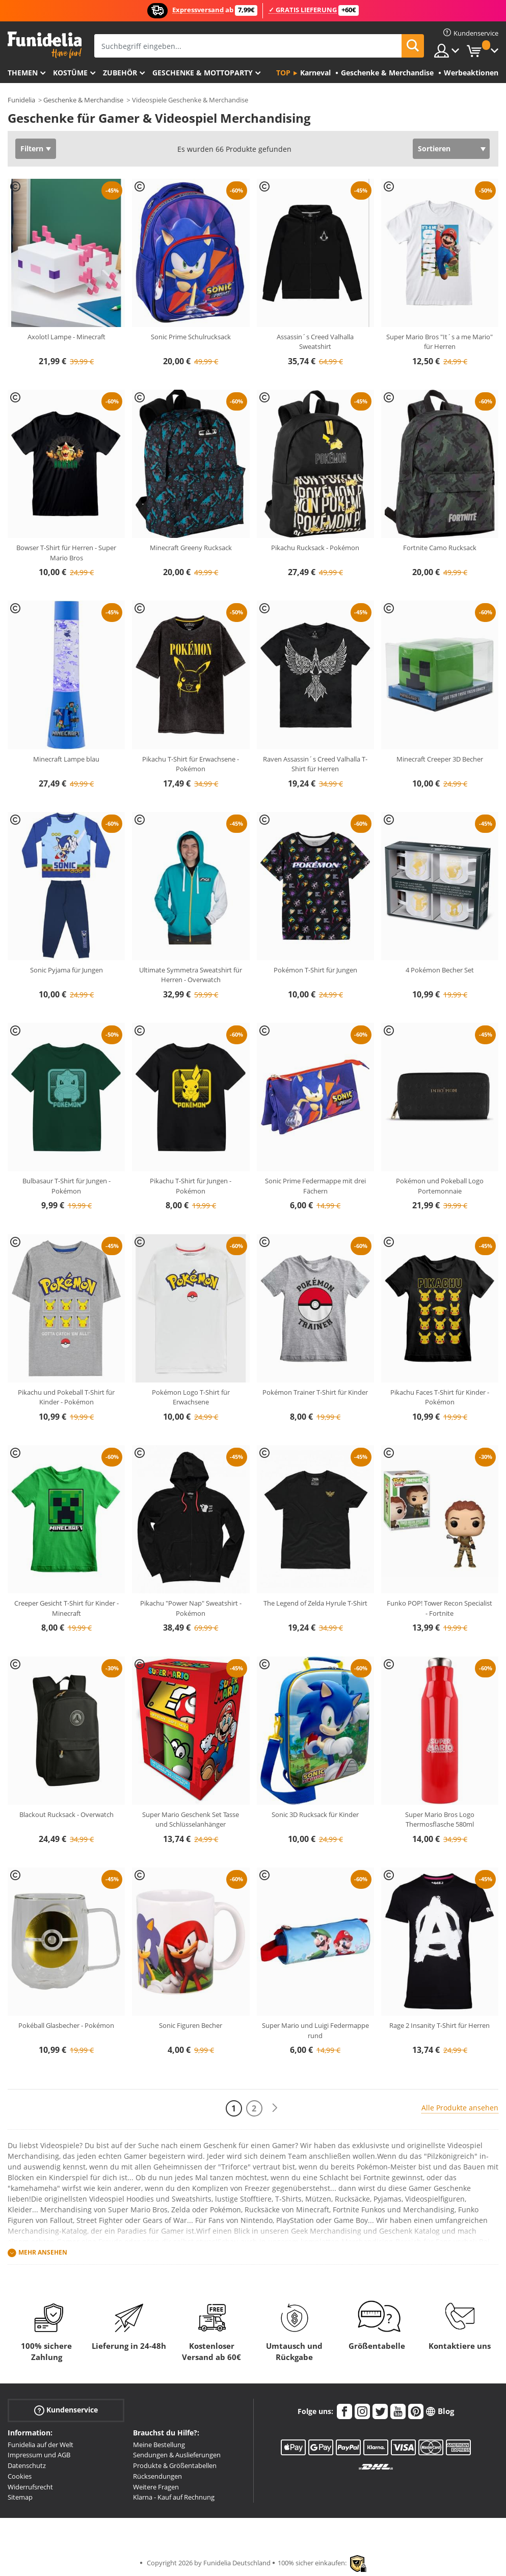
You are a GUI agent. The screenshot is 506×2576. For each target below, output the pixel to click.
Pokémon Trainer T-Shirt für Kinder (315, 1392)
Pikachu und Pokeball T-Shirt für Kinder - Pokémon (66, 1397)
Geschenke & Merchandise (83, 99)
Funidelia (21, 99)
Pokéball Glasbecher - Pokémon (66, 2025)
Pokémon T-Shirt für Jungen (315, 969)
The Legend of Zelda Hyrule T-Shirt (315, 1603)
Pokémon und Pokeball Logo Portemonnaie (440, 1186)
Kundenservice (66, 2409)
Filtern (31, 148)
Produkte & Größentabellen (175, 2465)
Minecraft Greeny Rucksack (191, 547)
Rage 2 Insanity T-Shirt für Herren (439, 2025)
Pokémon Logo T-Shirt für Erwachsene (191, 1397)
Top (283, 72)
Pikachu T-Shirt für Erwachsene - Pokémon (190, 764)
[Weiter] (275, 2108)
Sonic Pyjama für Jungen (66, 969)
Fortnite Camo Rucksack (439, 547)
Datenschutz (27, 2465)
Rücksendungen (157, 2476)
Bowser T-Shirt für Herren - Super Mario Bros (66, 552)
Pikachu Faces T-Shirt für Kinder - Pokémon (439, 1397)
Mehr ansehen (42, 2252)
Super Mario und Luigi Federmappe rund (315, 2030)
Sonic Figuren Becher (190, 2025)
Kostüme (70, 72)
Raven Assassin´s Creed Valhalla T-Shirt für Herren (315, 764)
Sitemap (20, 2497)
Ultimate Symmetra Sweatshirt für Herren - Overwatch (190, 975)
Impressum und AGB (39, 2454)
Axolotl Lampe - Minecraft (66, 336)
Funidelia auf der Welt (40, 2444)
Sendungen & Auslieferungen (177, 2454)
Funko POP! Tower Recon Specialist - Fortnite (439, 1608)
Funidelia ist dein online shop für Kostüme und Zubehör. (45, 45)
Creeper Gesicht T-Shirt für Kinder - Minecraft (66, 1608)
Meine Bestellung (159, 2444)
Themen (23, 72)
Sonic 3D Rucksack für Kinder (315, 1814)
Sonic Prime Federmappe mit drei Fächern (315, 1186)
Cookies (20, 2476)
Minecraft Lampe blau (66, 759)
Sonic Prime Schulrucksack (191, 336)
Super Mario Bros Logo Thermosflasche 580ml (439, 1819)
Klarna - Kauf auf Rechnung (174, 2497)
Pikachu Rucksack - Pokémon (315, 547)
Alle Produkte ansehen (459, 2107)
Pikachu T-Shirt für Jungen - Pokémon (190, 1186)
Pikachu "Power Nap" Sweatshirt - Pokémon (191, 1608)
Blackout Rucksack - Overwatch (66, 1814)
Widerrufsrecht (30, 2486)
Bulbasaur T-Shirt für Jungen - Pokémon (66, 1186)
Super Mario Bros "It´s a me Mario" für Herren (439, 341)
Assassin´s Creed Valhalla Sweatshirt (315, 341)
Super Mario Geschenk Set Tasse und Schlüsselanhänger (190, 1819)
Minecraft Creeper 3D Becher (439, 759)
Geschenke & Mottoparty (202, 72)
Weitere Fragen (156, 2486)
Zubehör (120, 72)
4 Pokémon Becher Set (440, 969)
